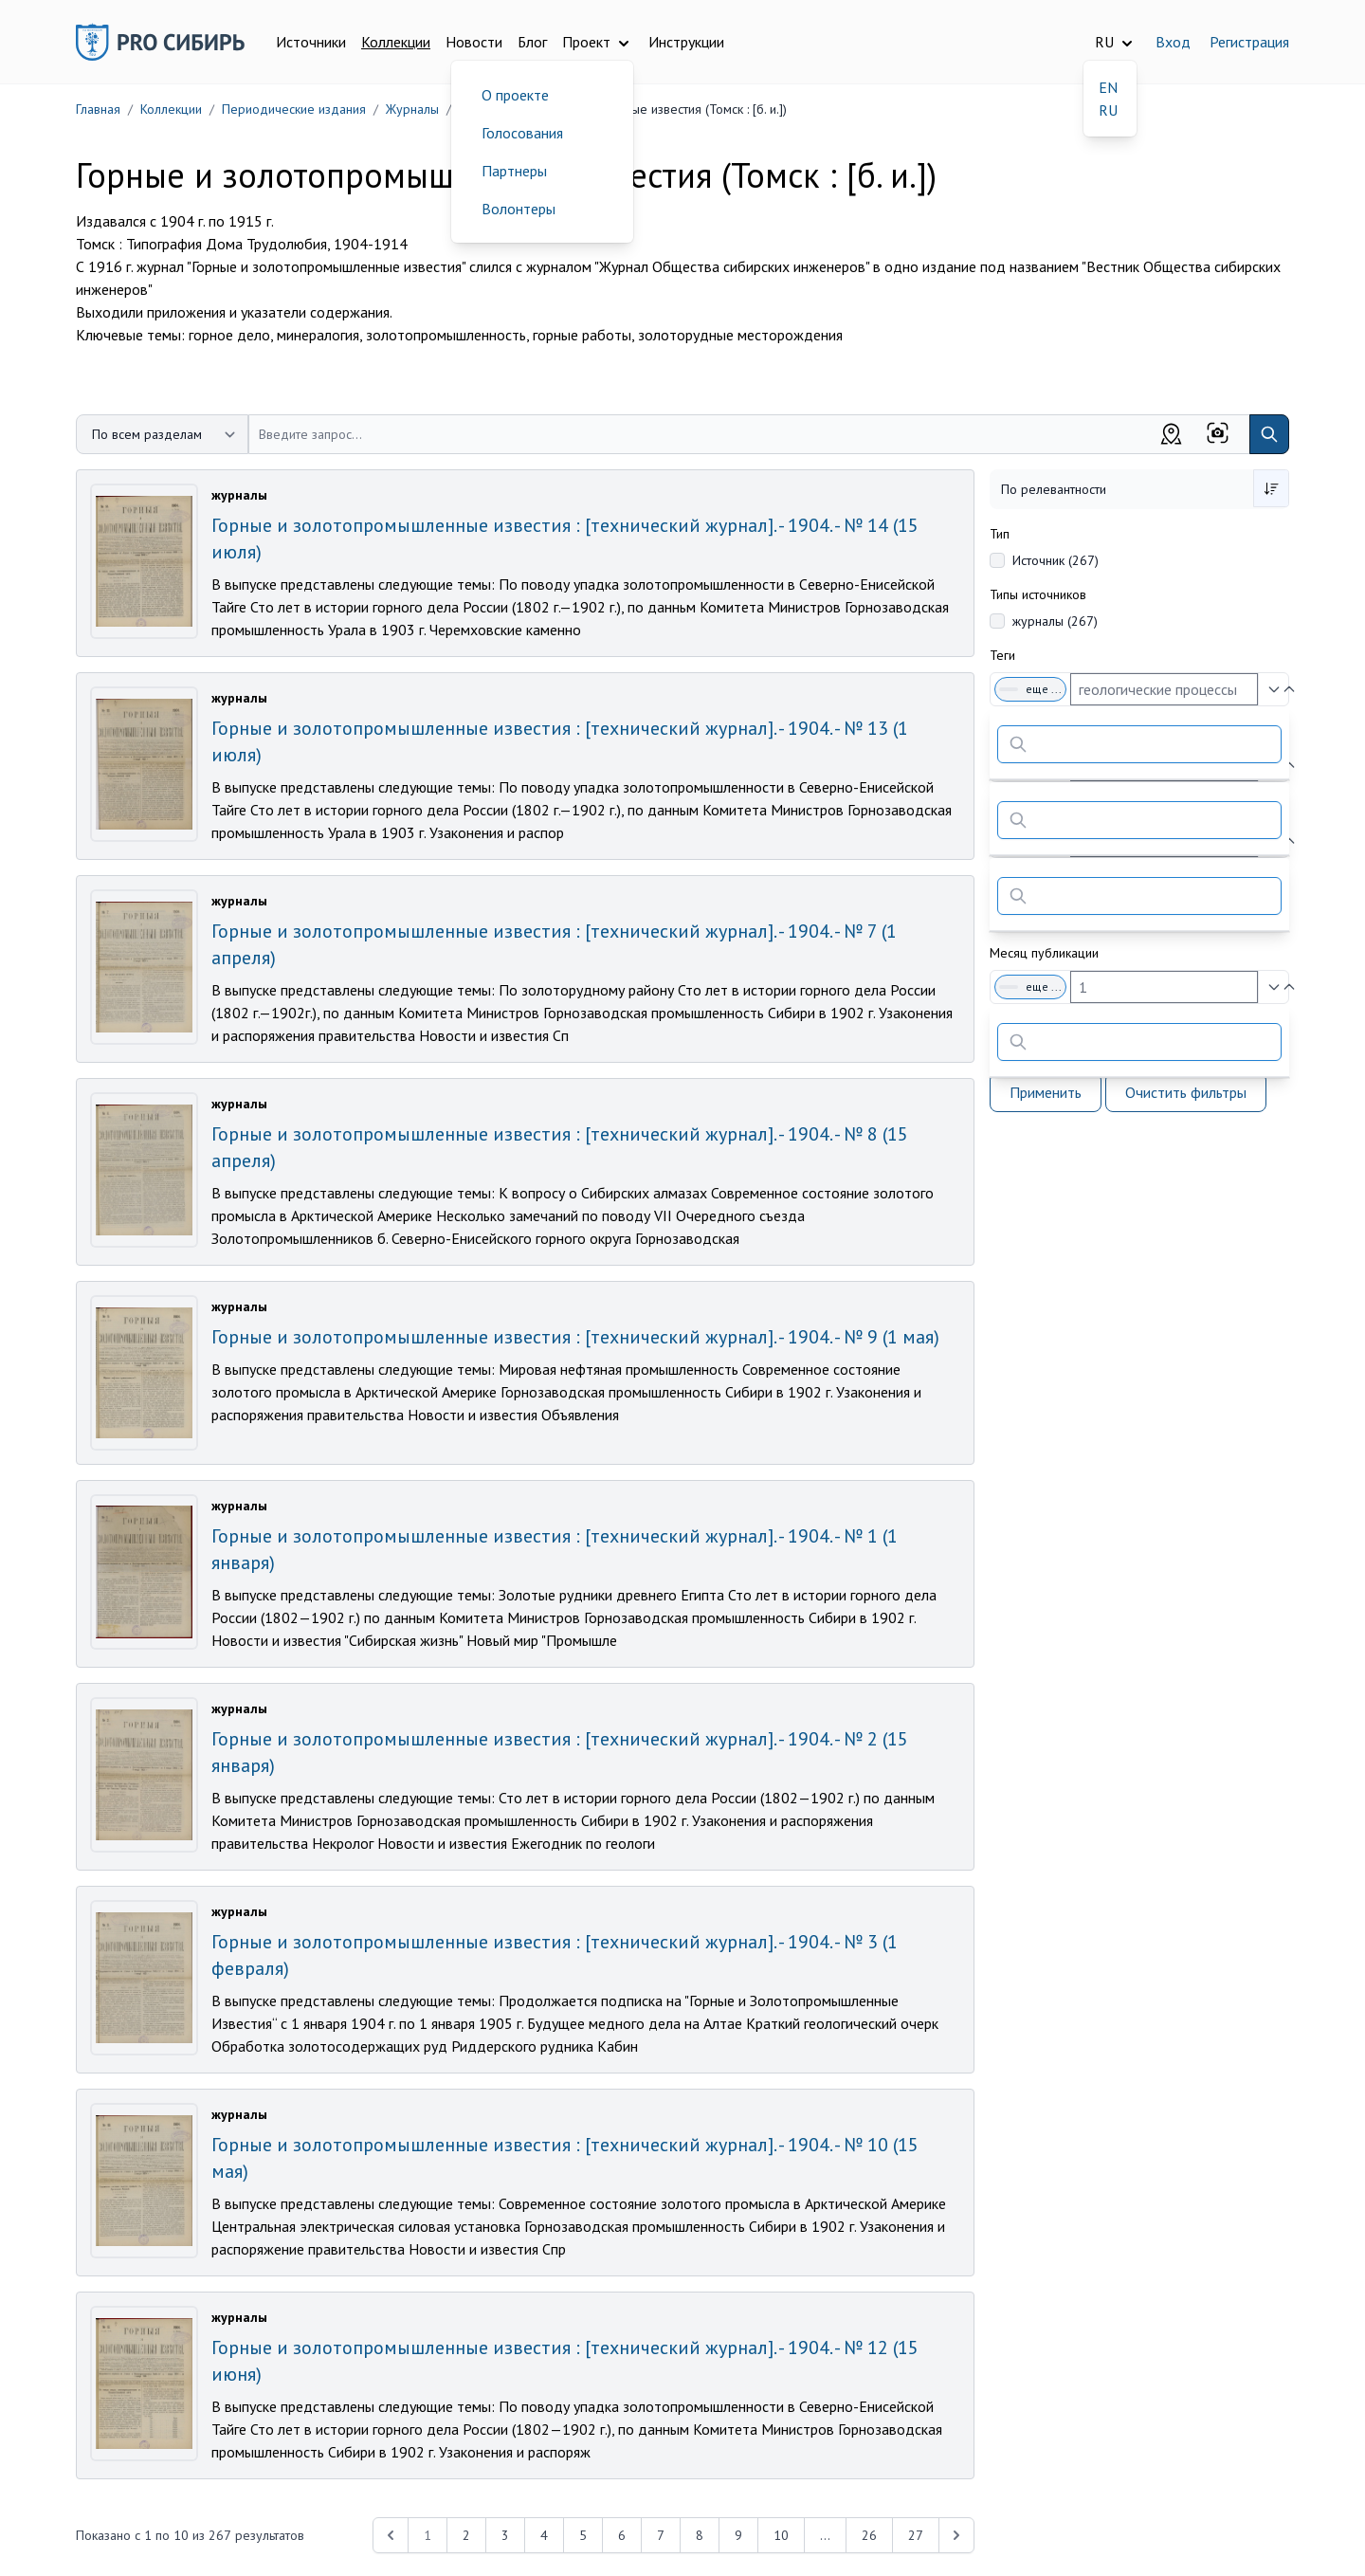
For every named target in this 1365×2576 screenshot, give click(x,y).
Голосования (522, 132)
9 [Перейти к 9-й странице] (738, 2535)
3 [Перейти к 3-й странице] (505, 2535)
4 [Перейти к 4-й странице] (544, 2535)
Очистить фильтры (1186, 1092)
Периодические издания (294, 109)
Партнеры (514, 170)
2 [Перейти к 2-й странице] (466, 2535)
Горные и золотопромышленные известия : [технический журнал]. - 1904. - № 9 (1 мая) (575, 1337)
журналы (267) (1055, 621)
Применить (1046, 1092)
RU (1108, 109)
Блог (532, 41)
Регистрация (1249, 41)
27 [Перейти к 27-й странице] (915, 2535)
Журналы (412, 109)
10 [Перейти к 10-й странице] (781, 2535)
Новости (474, 41)
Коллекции (395, 41)
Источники (311, 41)
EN (1108, 87)
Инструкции (686, 41)
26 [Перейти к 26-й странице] (869, 2535)
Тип (1000, 533)
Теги (1002, 655)
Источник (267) (1055, 560)
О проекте (515, 94)
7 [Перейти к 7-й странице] (660, 2535)
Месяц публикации (1044, 952)
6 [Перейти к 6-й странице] (622, 2535)
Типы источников (1038, 594)
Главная (98, 109)
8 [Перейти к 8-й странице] (699, 2535)
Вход (1173, 41)
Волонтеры (518, 208)
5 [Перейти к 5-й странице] (583, 2535)
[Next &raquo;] (956, 2535)
